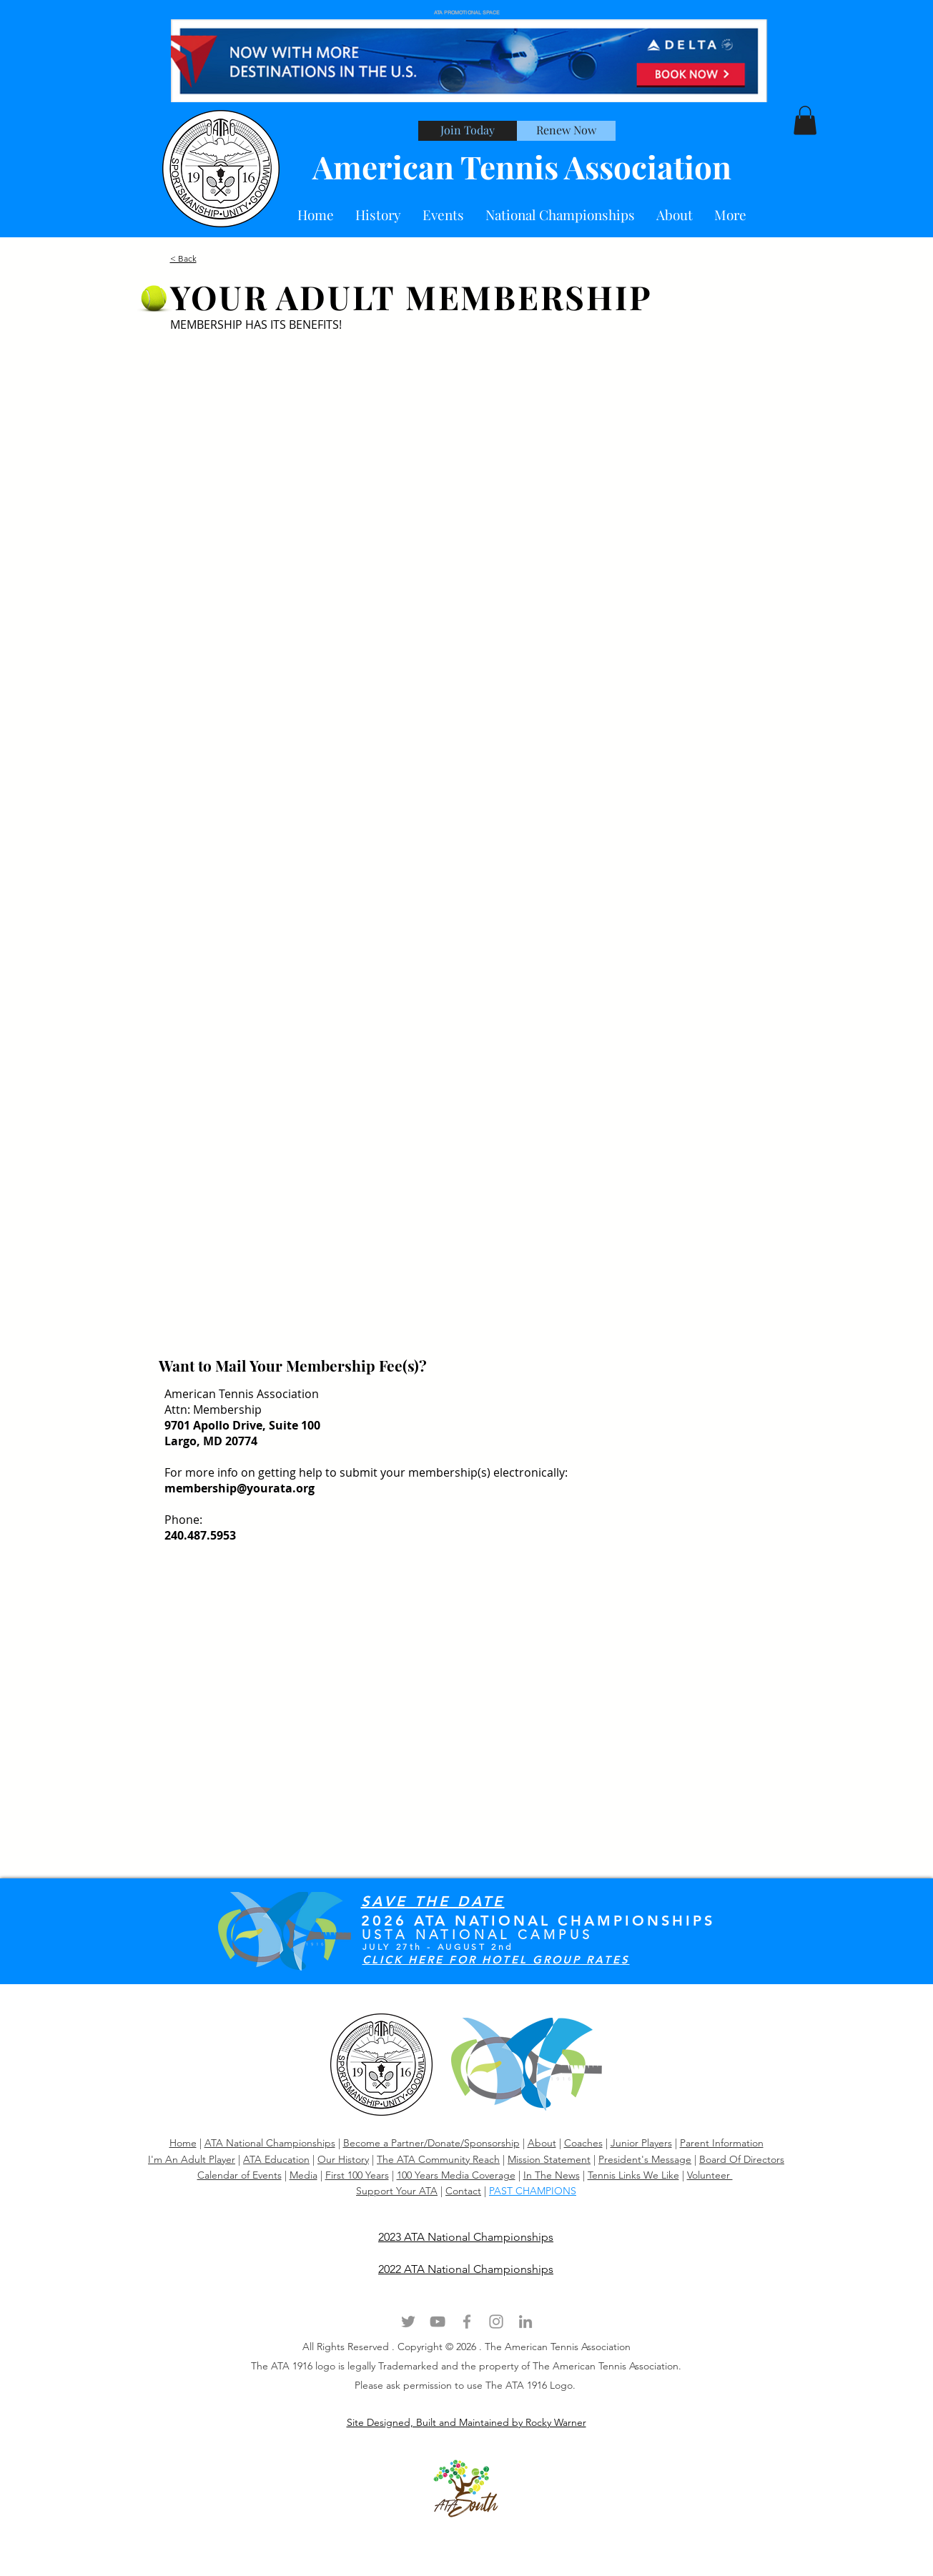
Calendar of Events (239, 2175)
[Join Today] (467, 131)
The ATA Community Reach (438, 2159)
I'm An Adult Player (191, 2159)
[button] (675, 215)
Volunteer (710, 2175)
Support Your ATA (397, 2190)
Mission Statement (549, 2159)
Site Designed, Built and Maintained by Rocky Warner (466, 2422)
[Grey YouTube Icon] (437, 2321)
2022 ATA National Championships (465, 2269)
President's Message (644, 2159)
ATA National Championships (269, 2142)
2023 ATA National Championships (465, 2237)
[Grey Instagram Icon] (496, 2321)
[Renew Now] (566, 131)
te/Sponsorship (485, 2142)
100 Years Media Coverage (456, 2175)
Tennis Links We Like (633, 2175)
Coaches (583, 2142)
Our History (343, 2159)
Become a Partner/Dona (397, 2142)
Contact (463, 2190)
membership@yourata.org (239, 1488)
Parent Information (722, 2142)
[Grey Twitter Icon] (408, 2321)
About (542, 2142)
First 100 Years (357, 2175)
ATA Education (276, 2159)
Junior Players (641, 2142)
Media (303, 2175)
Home (183, 2142)
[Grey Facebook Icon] (467, 2321)
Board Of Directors (741, 2159)
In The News (551, 2175)
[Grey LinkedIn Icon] (525, 2321)
